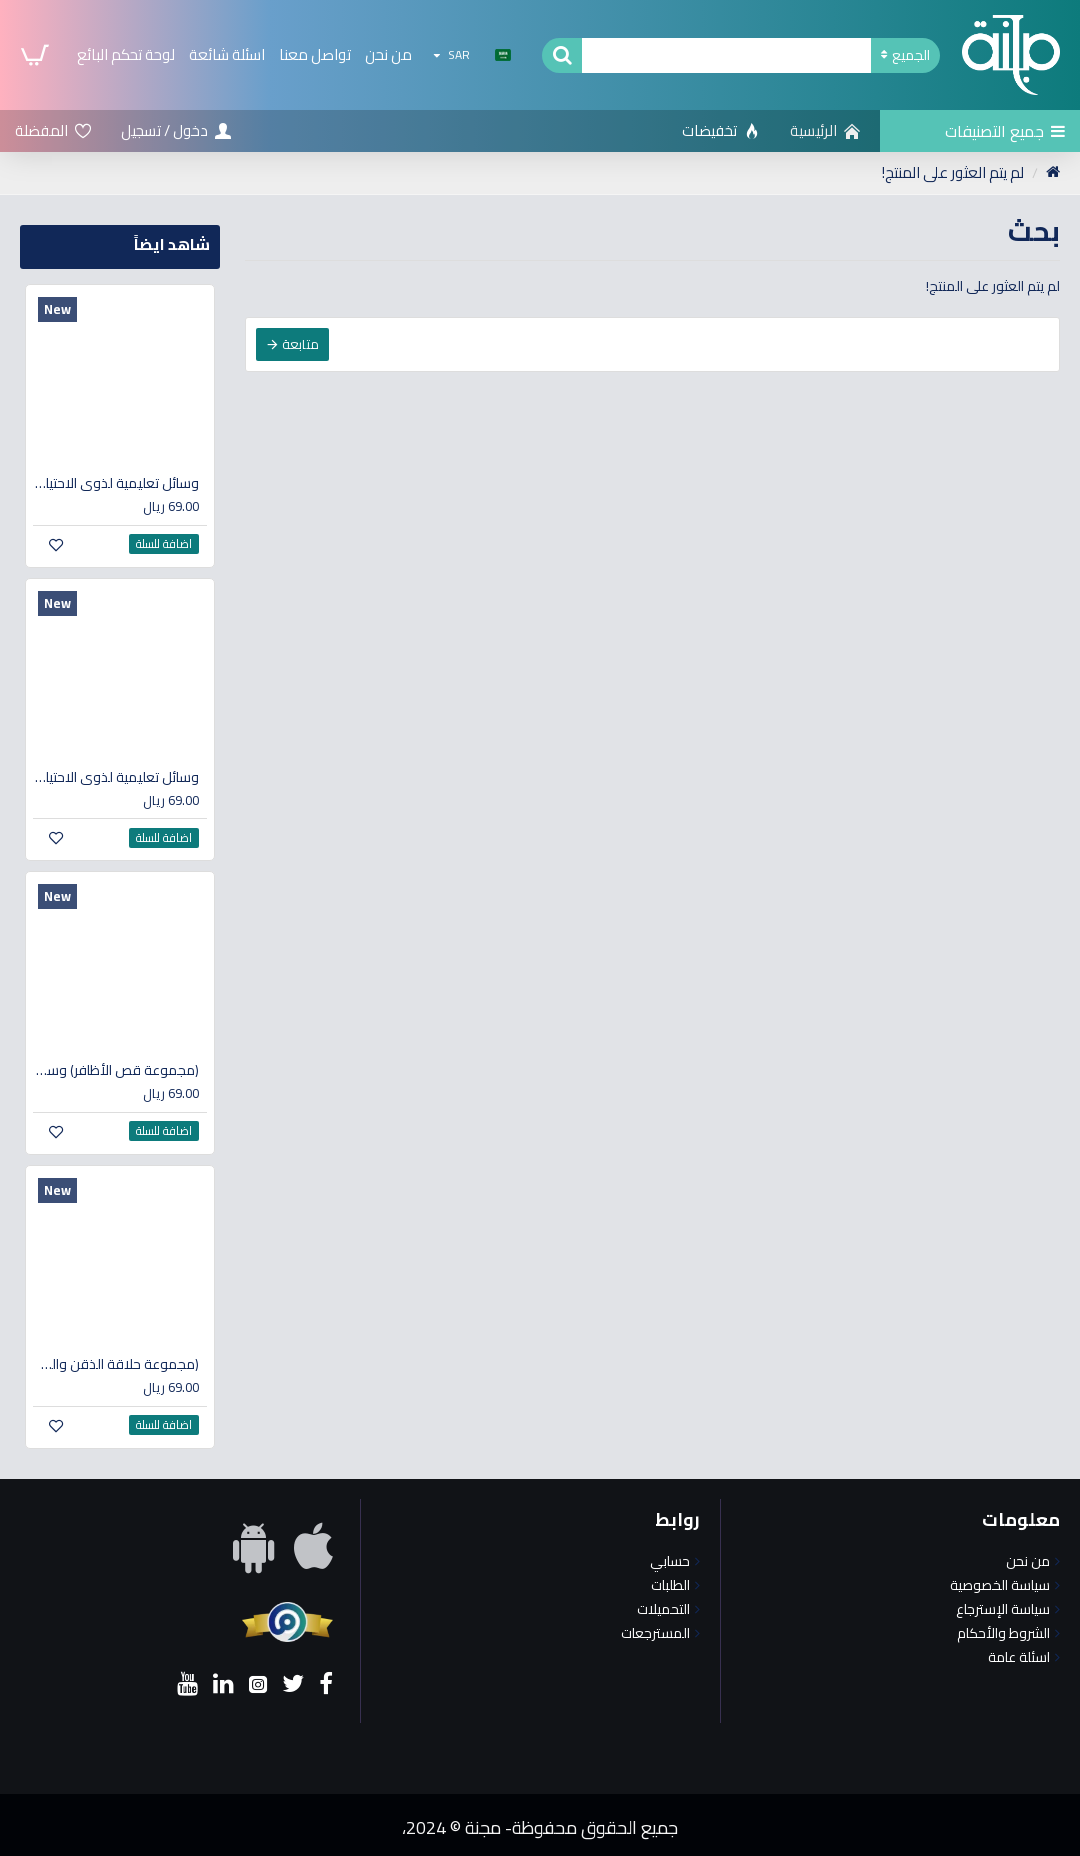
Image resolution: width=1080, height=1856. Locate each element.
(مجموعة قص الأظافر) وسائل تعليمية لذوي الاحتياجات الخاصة (116, 1070)
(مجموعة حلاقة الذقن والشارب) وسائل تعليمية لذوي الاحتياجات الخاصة (116, 1364)
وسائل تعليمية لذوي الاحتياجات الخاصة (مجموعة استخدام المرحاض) (116, 483)
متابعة (300, 344)
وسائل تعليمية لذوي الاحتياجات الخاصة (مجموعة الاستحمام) (116, 777)
